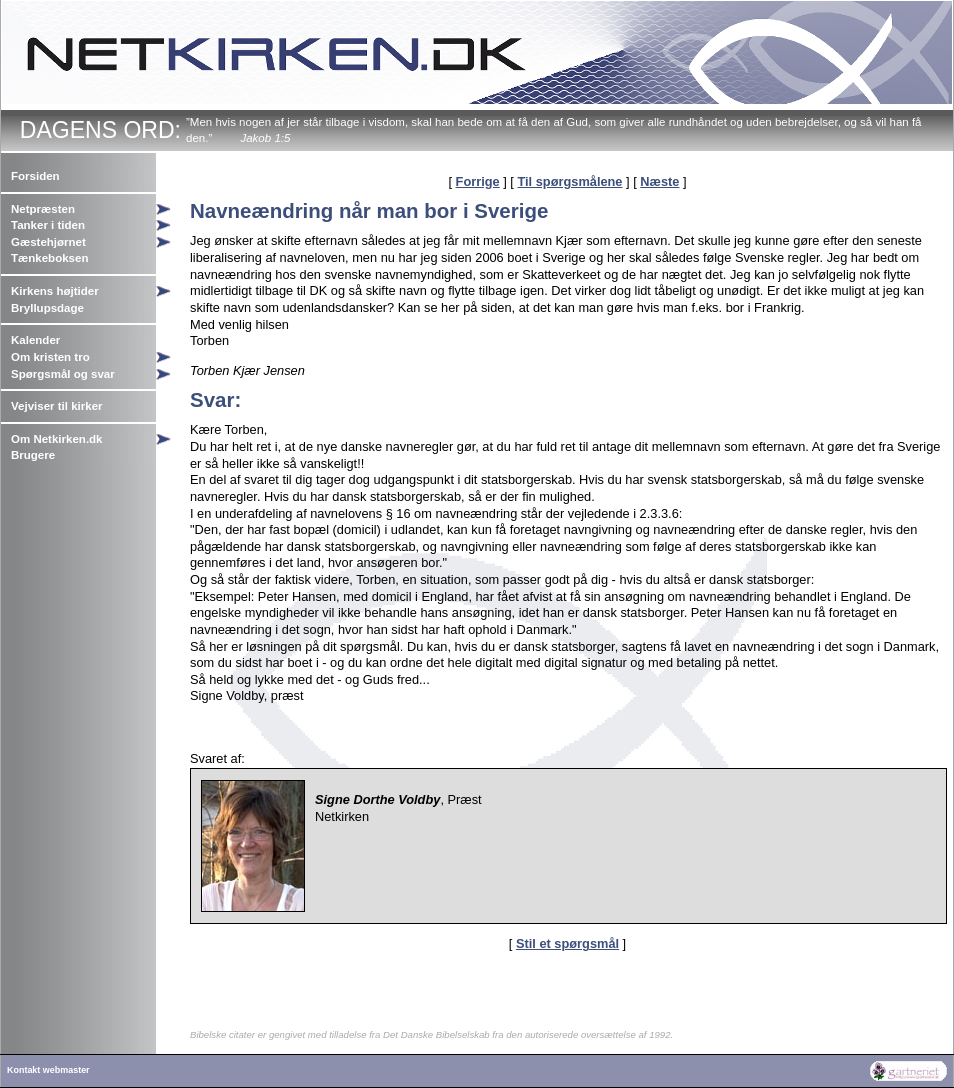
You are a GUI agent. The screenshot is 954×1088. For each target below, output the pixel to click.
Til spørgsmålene (569, 181)
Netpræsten (43, 209)
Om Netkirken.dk (57, 439)
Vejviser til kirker (57, 406)
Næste (659, 181)
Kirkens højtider (55, 291)
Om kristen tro (50, 357)
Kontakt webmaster (48, 1070)
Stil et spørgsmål (567, 943)
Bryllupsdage (47, 308)
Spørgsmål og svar (63, 374)
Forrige (478, 181)
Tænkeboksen (49, 258)
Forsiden (35, 176)
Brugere (33, 455)
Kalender (35, 340)
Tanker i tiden (48, 225)
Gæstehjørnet (48, 242)
